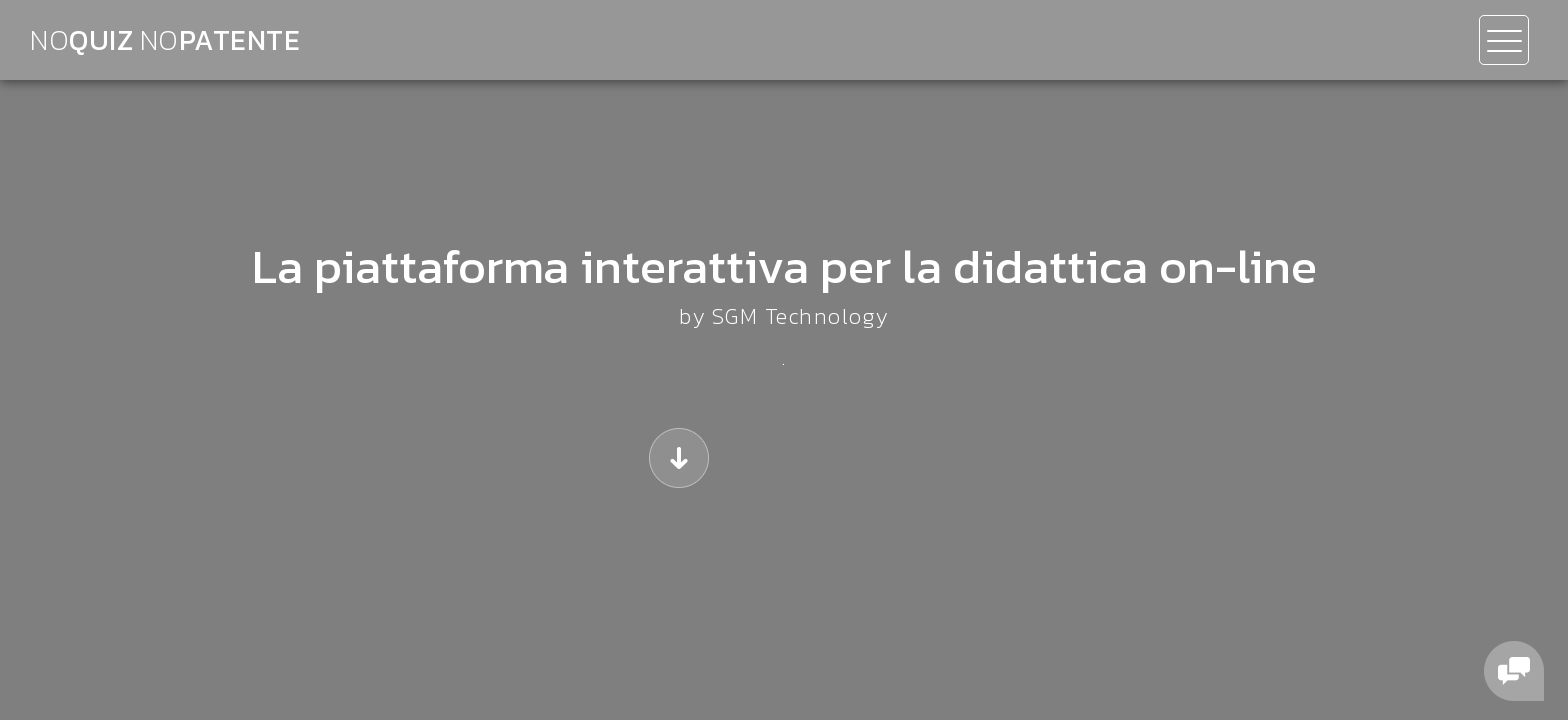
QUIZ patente (165, 40)
